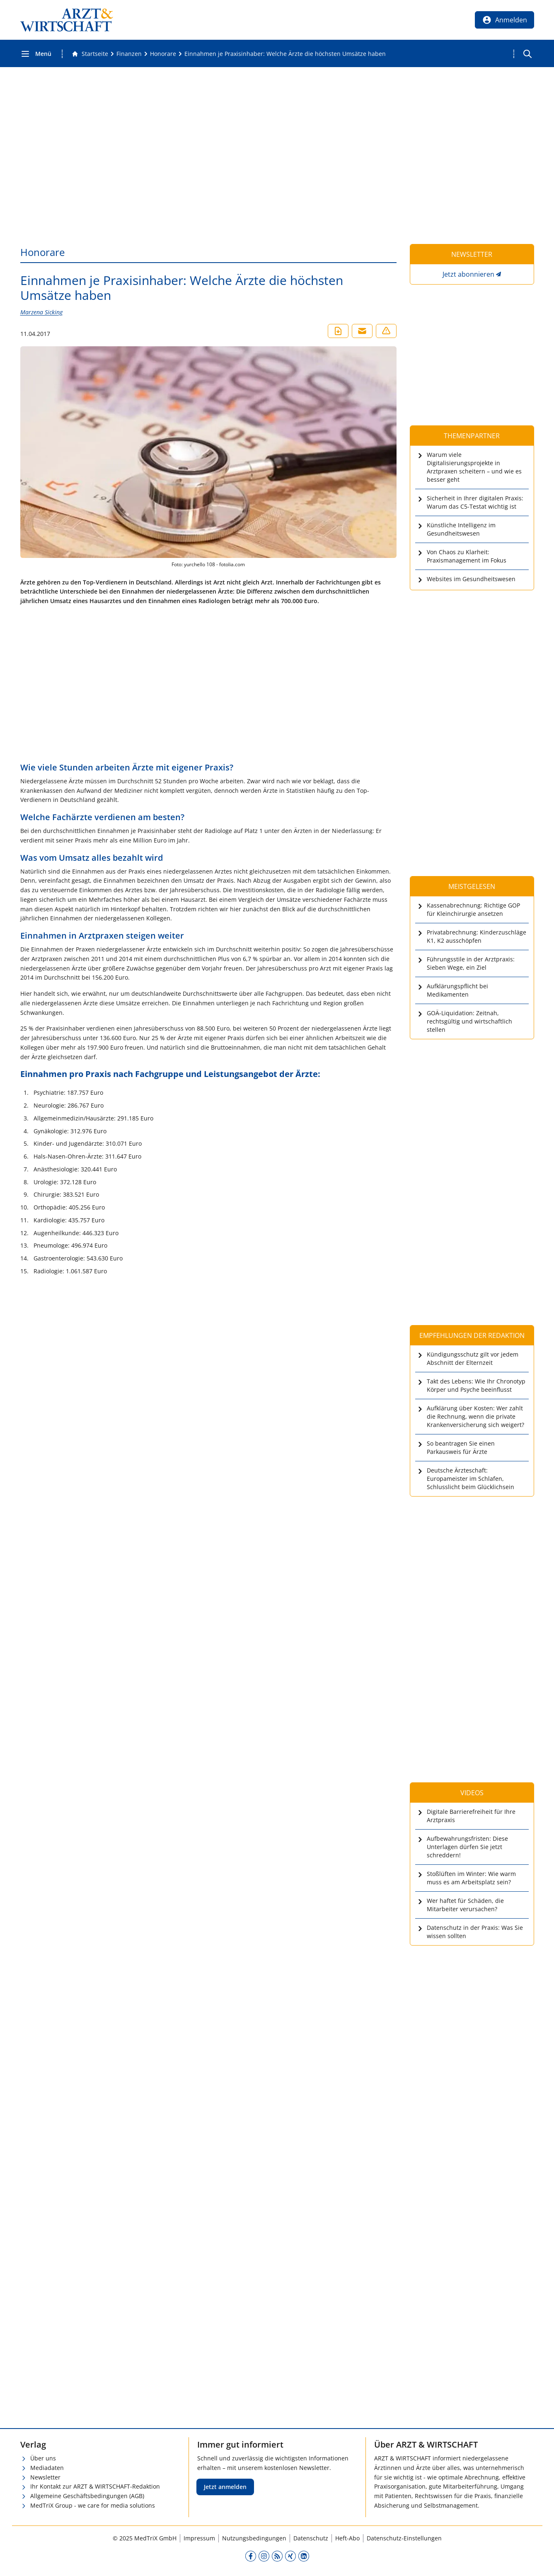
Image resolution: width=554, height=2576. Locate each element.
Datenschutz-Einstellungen (404, 2538)
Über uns (43, 2458)
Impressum (199, 2538)
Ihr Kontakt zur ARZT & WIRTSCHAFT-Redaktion (95, 2486)
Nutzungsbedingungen (254, 2538)
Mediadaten (47, 2468)
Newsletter (45, 2477)
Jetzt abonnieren (468, 274)
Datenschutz (310, 2538)
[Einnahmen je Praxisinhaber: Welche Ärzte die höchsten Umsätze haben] (285, 54)
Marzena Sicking (41, 312)
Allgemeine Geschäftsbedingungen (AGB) (87, 2496)
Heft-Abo (347, 2538)
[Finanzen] (129, 54)
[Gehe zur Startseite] (90, 54)
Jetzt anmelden (225, 2487)
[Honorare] (163, 54)
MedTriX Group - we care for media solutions (92, 2505)
